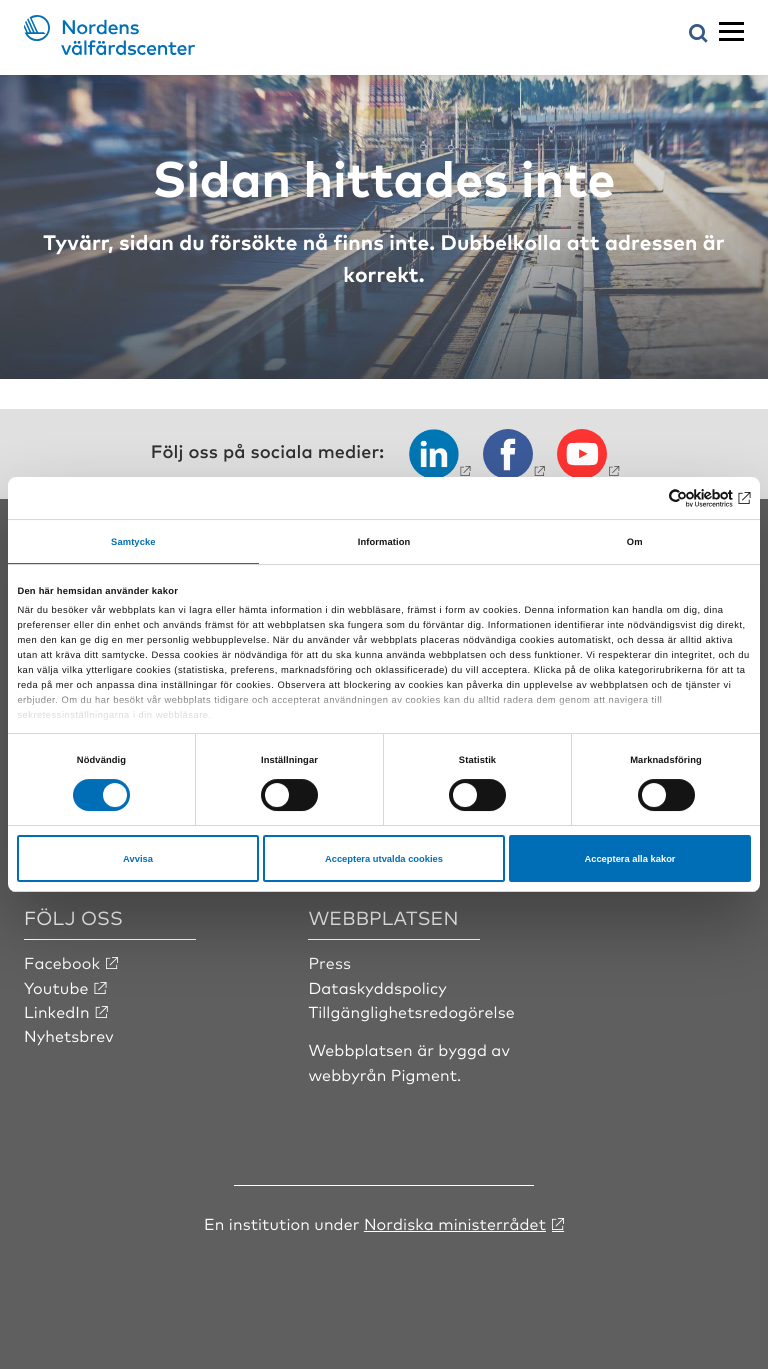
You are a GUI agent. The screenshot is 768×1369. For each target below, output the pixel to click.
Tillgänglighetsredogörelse (411, 1011)
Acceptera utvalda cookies (384, 859)
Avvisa (138, 859)
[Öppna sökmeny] (698, 34)
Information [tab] (384, 542)
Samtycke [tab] (133, 542)
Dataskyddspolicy (377, 987)
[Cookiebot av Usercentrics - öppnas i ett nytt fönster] (663, 498)
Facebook (62, 962)
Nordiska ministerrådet (455, 1223)
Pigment (424, 1074)
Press (329, 962)
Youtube (56, 987)
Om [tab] (635, 542)
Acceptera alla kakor (629, 859)
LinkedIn (57, 1011)
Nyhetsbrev (69, 1035)
